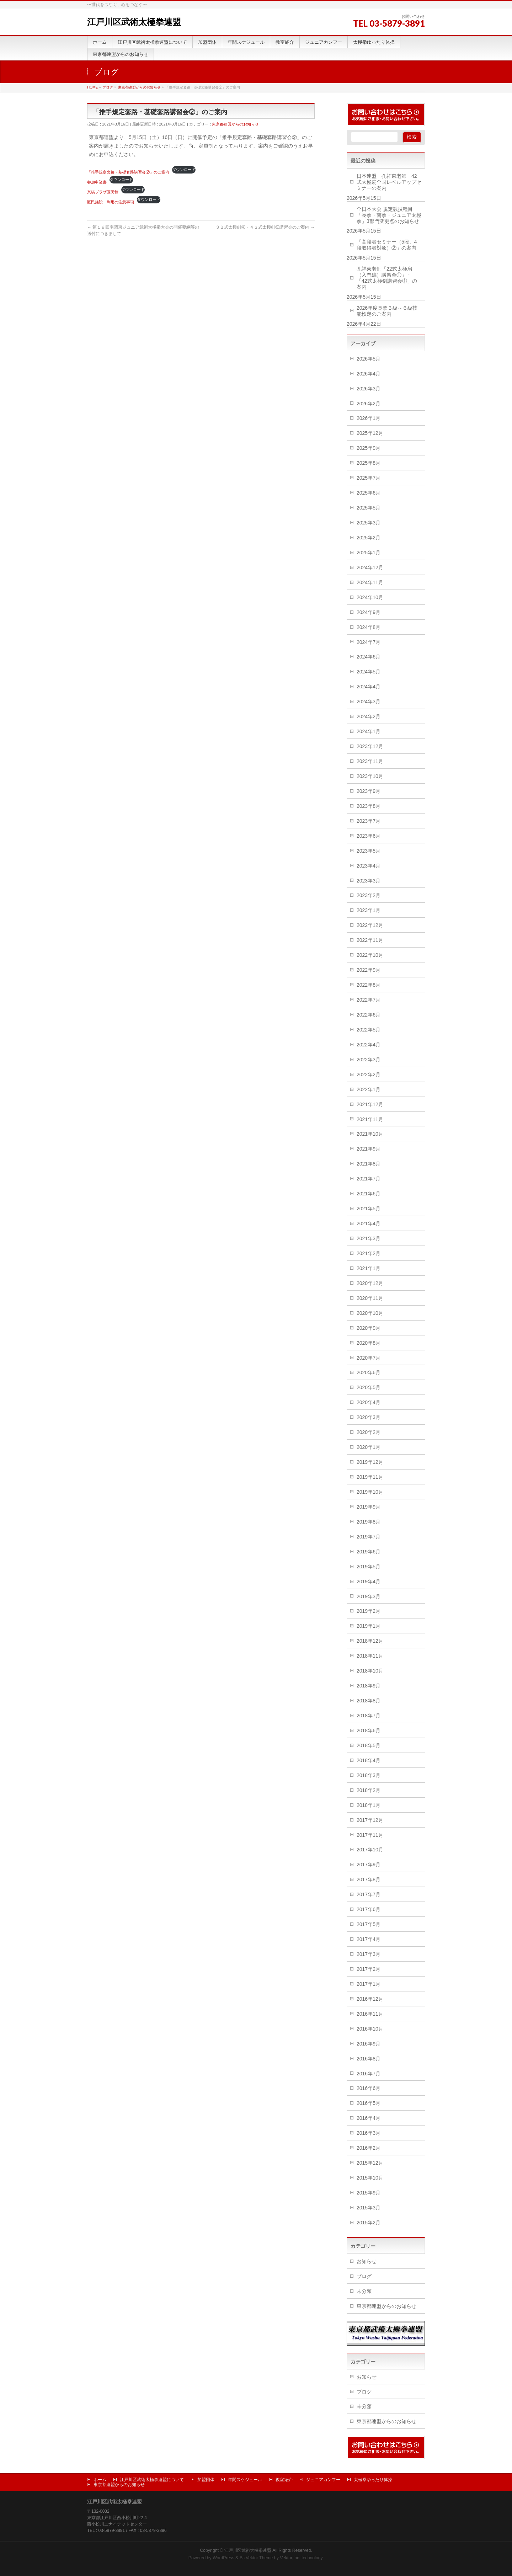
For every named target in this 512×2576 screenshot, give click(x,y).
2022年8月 (368, 985)
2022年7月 (368, 1000)
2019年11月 (370, 1477)
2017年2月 (368, 1969)
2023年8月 (368, 806)
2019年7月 (368, 1537)
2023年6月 (368, 836)
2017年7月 (368, 1894)
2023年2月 (368, 895)
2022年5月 (368, 1030)
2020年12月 (370, 1283)
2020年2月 (368, 1432)
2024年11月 (370, 582)
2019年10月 (370, 1492)
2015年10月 (370, 2178)
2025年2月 (368, 537)
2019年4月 (368, 1581)
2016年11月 (370, 2014)
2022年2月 (368, 1074)
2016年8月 (368, 2059)
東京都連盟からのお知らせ (235, 124)
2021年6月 (368, 1193)
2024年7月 (368, 642)
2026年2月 (368, 403)
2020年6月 (368, 1372)
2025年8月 (368, 463)
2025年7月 (368, 478)
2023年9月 (368, 791)
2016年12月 (370, 1999)
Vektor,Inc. (290, 2557)
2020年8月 (368, 1343)
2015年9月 (368, 2193)
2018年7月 (368, 1715)
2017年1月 (368, 1984)
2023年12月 (370, 746)
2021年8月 (368, 1164)
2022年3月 (368, 1059)
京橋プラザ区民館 (102, 192)
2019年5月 (368, 1566)
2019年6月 (368, 1551)
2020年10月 (370, 1313)
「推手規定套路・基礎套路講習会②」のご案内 (128, 172)
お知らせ (367, 2261)
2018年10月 (370, 1671)
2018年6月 (368, 1730)
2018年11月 (370, 1656)
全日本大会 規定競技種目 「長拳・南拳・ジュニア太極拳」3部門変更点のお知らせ (389, 215)
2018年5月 (368, 1745)
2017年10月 (370, 1849)
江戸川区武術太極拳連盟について (152, 2479)
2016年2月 (368, 2148)
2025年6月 (368, 493)
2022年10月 (370, 955)
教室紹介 (284, 2479)
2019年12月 (370, 1462)
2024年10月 (370, 597)
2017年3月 (368, 1954)
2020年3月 (368, 1417)
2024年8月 (368, 627)
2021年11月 (370, 1119)
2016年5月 (368, 2103)
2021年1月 (368, 1268)
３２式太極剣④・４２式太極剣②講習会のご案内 (265, 227)
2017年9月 (368, 1864)
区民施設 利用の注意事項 (110, 202)
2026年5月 (368, 359)
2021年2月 (368, 1253)
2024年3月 (368, 701)
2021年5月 (368, 1208)
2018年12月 (370, 1641)
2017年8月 (368, 1879)
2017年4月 (368, 1939)
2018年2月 (368, 1790)
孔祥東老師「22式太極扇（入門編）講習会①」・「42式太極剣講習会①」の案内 (387, 278)
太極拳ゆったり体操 (373, 2479)
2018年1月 (368, 1805)
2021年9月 (368, 1149)
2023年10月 (370, 776)
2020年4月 (368, 1402)
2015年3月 (368, 2207)
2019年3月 (368, 1596)
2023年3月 (368, 881)
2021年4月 (368, 1223)
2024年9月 (368, 612)
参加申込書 (97, 182)
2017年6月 (368, 1909)
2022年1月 (368, 1089)
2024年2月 (368, 716)
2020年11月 (370, 1298)
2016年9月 (368, 2044)
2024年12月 (370, 567)
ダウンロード (184, 169)
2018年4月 (368, 1760)
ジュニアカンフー (323, 2479)
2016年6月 (368, 2088)
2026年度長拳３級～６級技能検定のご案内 (387, 311)
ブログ (364, 2276)
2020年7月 (368, 1358)
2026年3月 (368, 388)
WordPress (223, 2557)
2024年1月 (368, 731)
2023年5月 (368, 851)
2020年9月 (368, 1328)
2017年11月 (370, 1835)
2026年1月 (368, 418)
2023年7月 (368, 821)
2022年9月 (368, 970)
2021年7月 (368, 1179)
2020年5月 (368, 1387)
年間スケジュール (245, 2479)
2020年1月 (368, 1447)
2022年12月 (370, 925)
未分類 (364, 2291)
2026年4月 (368, 374)
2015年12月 (370, 2163)
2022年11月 (370, 940)
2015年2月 (368, 2222)
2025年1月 (368, 552)
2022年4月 (368, 1044)
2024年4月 (368, 686)
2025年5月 (368, 508)
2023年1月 (368, 910)
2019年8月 (368, 1522)
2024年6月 (368, 657)
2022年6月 (368, 1015)
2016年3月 (368, 2133)
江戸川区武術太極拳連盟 (134, 22)
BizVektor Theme (256, 2557)
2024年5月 (368, 671)
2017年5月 (368, 1924)
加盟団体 (205, 2479)
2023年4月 (368, 866)
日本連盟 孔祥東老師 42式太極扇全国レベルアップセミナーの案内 (389, 182)
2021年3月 (368, 1238)
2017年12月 (370, 1820)
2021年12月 (370, 1104)
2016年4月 (368, 2118)
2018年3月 (368, 1775)
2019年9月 (368, 1507)
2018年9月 (368, 1686)
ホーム (100, 2479)
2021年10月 (370, 1134)
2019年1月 (368, 1626)
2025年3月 (368, 523)
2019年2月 (368, 1611)
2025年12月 (370, 433)
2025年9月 (368, 448)
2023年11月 (370, 761)
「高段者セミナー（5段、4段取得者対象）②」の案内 (387, 245)
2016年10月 (370, 2029)
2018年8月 (368, 1700)
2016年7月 (368, 2073)
